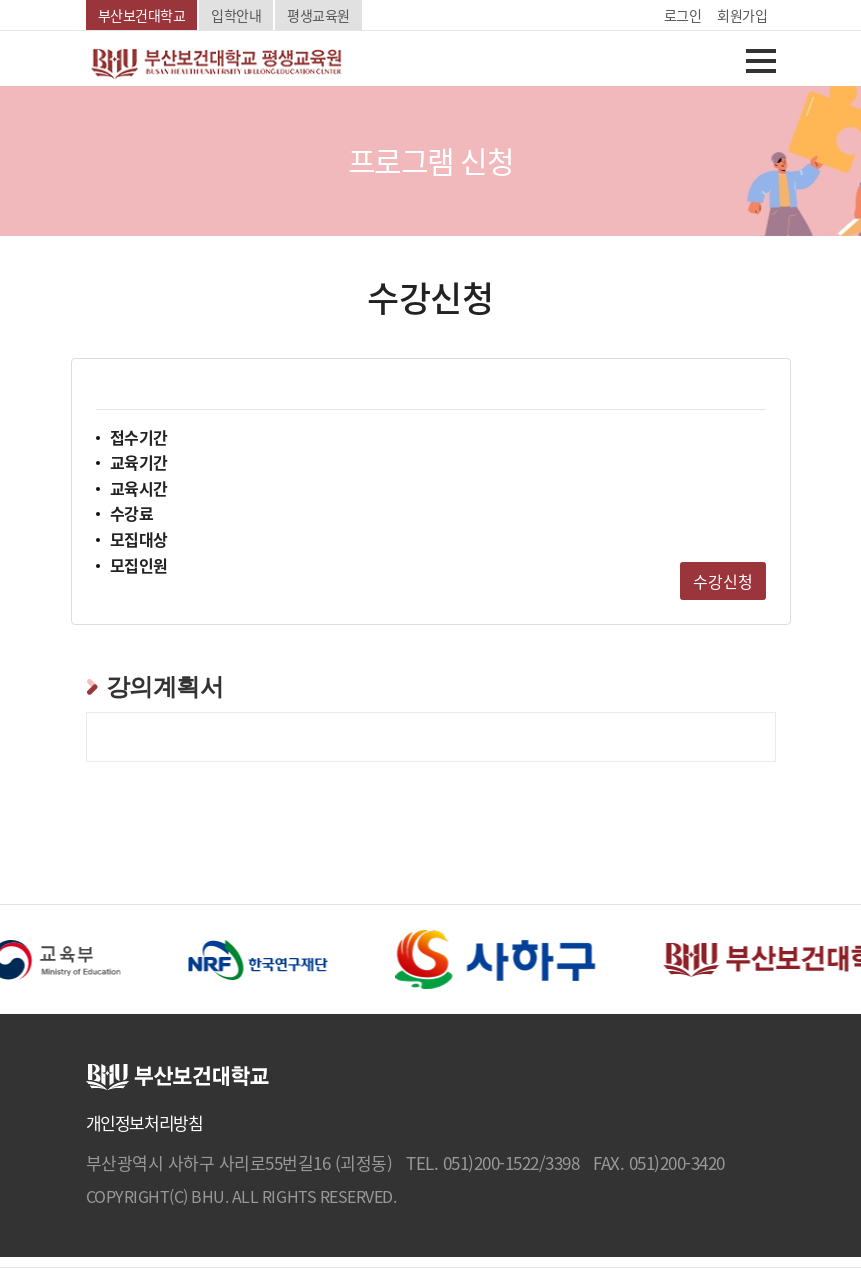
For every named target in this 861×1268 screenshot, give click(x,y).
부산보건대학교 (142, 15)
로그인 (683, 15)
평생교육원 (318, 15)
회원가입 (742, 15)
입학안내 (236, 15)
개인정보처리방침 (144, 1123)
